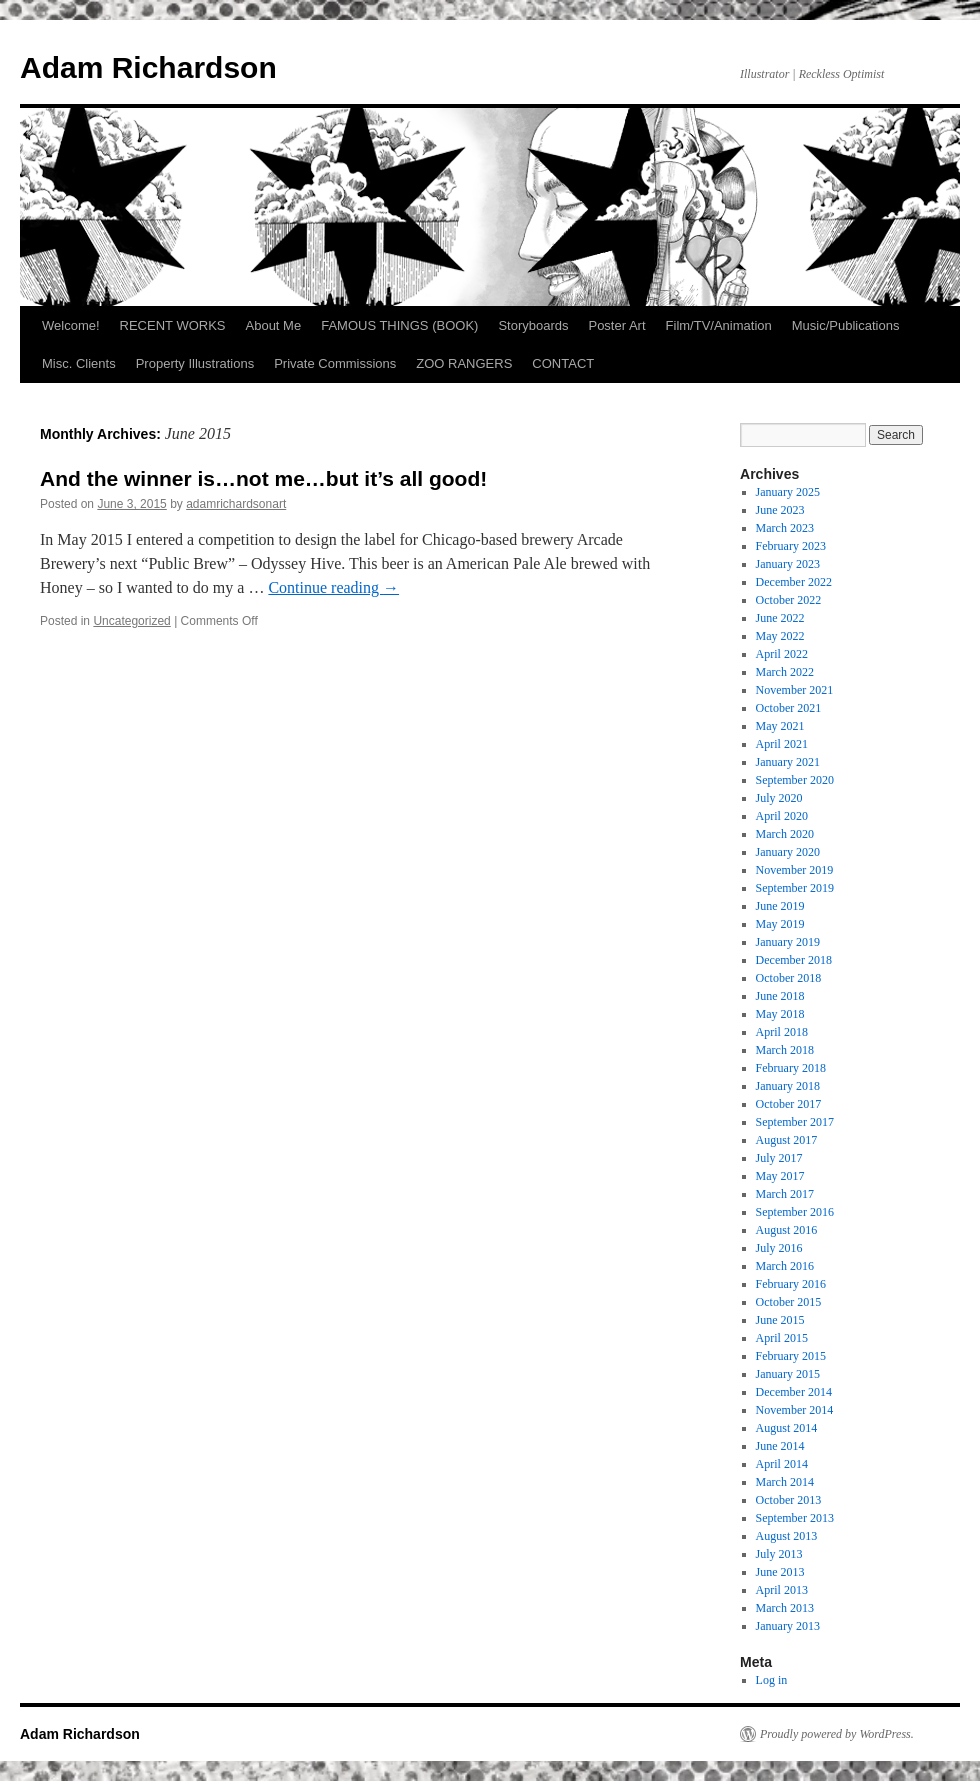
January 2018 (788, 1086)
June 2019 (780, 906)
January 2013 (788, 1626)
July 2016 (779, 1248)
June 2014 (780, 1446)
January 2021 (788, 762)
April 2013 (782, 1590)
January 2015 (788, 1374)
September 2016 (795, 1212)
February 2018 (791, 1068)
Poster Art (616, 325)
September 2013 (795, 1518)
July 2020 (779, 798)
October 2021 (789, 708)
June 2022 (780, 618)
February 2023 (791, 546)
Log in (772, 1680)
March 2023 (785, 528)
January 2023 (788, 564)
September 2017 (795, 1122)
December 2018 (794, 960)
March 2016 (785, 1266)
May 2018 (780, 1014)
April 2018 (782, 1032)
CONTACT (563, 363)
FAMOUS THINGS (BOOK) (399, 325)
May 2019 (780, 924)
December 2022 (794, 582)
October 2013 (789, 1500)
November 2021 (795, 690)
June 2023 (780, 510)
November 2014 (795, 1410)
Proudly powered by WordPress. (837, 1734)
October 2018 (789, 978)
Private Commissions (335, 363)
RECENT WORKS (173, 325)
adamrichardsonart (236, 504)
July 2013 (779, 1554)
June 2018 (780, 996)
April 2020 (782, 816)
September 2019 (795, 888)
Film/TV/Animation (719, 325)
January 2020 (788, 852)
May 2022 (780, 636)
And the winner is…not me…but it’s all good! (263, 478)
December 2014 (794, 1392)
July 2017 (779, 1158)
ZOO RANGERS (464, 363)
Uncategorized (131, 621)
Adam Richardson (148, 67)
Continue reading (333, 587)
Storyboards (533, 325)
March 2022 (785, 672)
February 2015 (791, 1356)
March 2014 (785, 1482)
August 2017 (787, 1140)
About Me (274, 325)
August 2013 (787, 1536)
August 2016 (787, 1230)
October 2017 (789, 1104)
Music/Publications (846, 325)
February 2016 (791, 1284)
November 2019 (795, 870)
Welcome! (71, 325)
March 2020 (785, 834)
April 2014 (782, 1464)
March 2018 (785, 1050)
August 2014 (787, 1428)
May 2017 (780, 1176)
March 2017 (785, 1194)
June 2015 (780, 1320)
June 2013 (780, 1572)
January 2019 (788, 942)
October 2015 (789, 1302)
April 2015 (782, 1338)
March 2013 (785, 1608)
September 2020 (795, 780)
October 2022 (789, 600)
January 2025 (788, 492)
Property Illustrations (195, 363)
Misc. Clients (79, 363)
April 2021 (782, 744)
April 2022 (782, 654)
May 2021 (780, 726)
